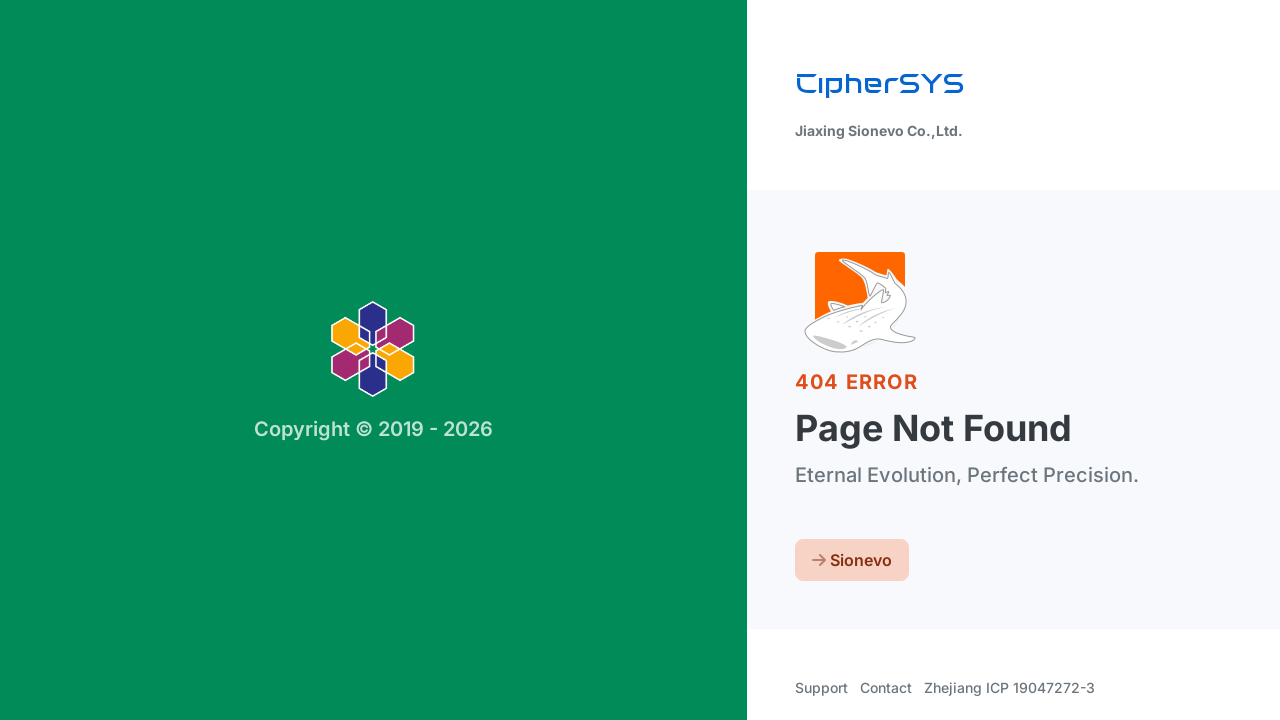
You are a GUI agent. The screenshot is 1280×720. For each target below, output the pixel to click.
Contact (886, 687)
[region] (640, 360)
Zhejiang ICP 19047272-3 (1009, 687)
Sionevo (852, 560)
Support (821, 687)
